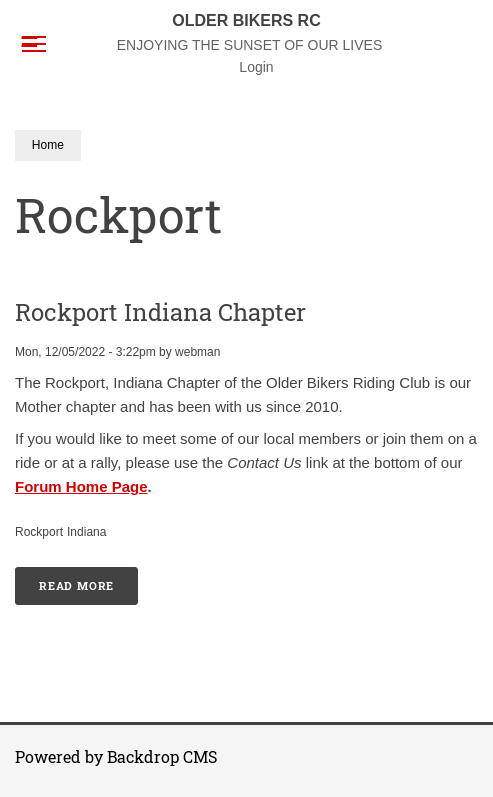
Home (48, 145)
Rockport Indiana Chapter (160, 312)
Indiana (86, 532)
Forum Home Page (81, 486)
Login (256, 67)
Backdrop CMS (162, 756)
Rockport (39, 532)
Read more (88, 580)
